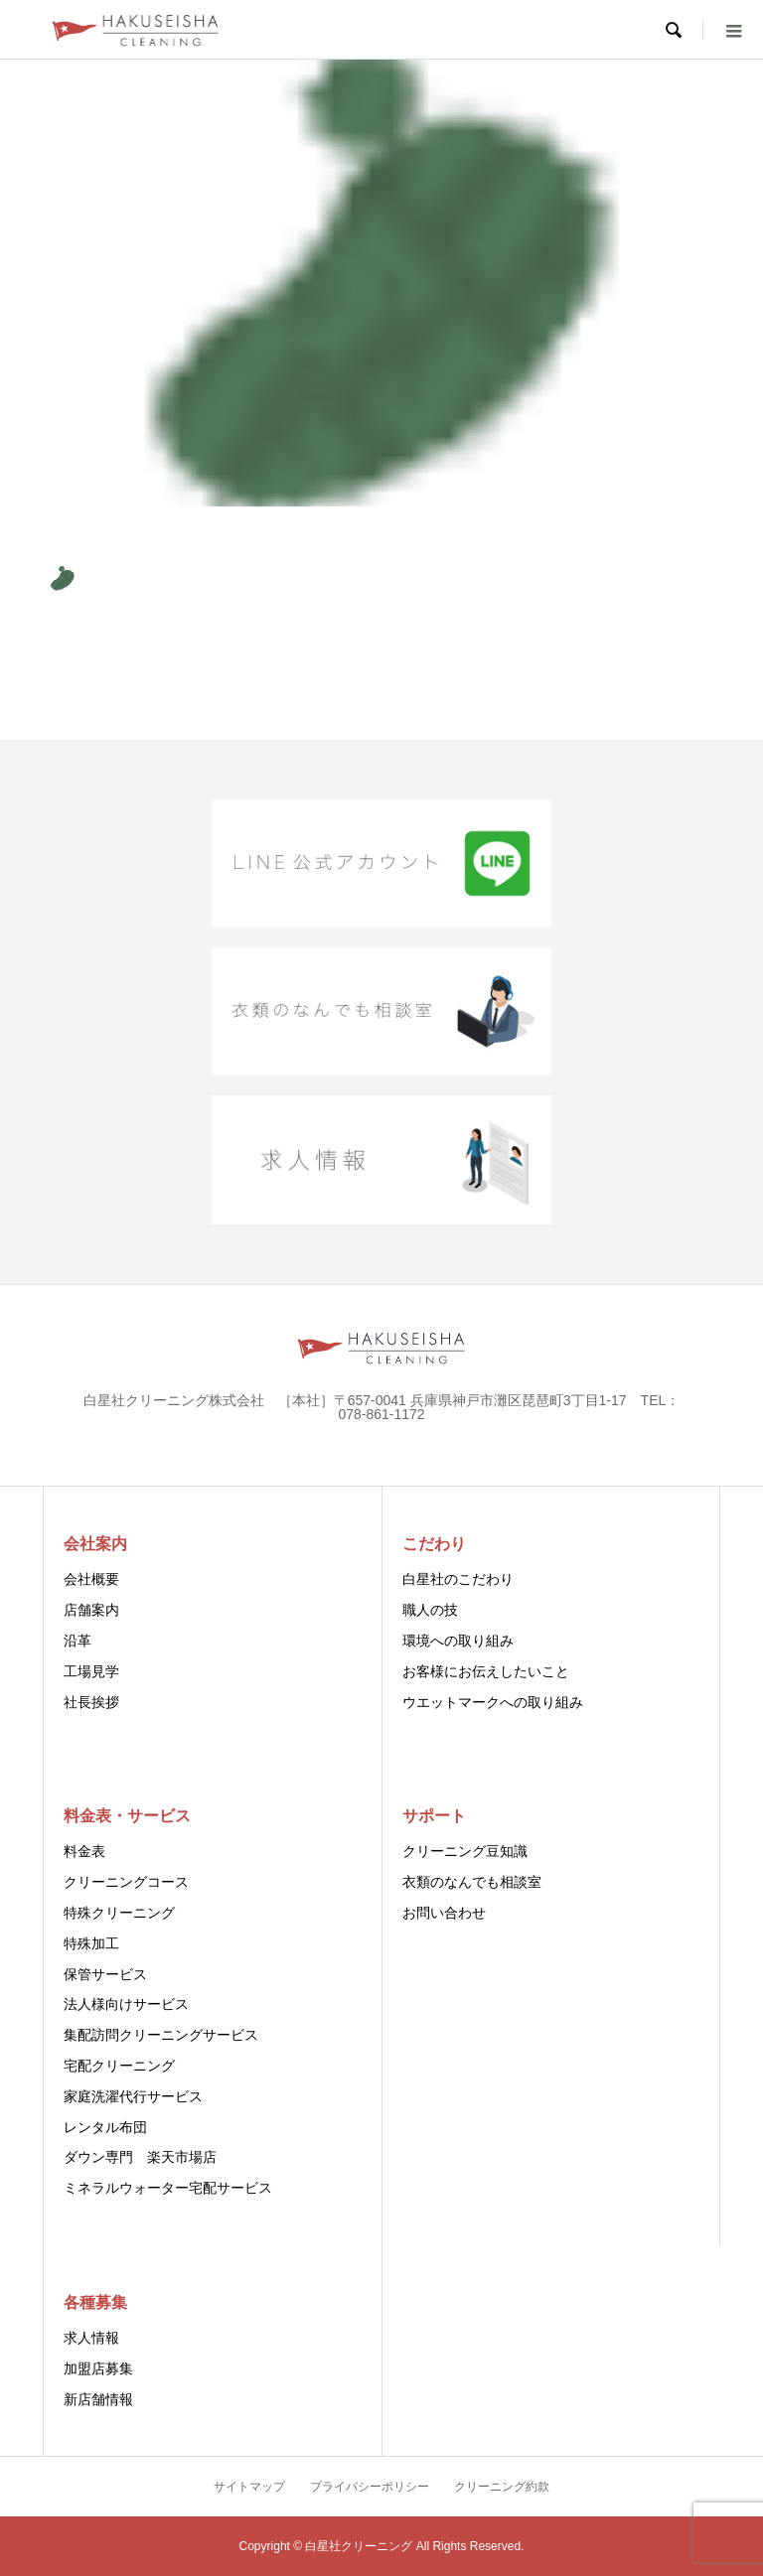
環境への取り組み (458, 1640)
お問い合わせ (444, 1913)
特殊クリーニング (119, 1913)
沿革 (77, 1640)
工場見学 (91, 1671)
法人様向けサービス (126, 2004)
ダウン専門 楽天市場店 (140, 2157)
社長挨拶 (91, 1702)
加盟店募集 (98, 2368)
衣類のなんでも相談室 (471, 1882)
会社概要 (91, 1579)
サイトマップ (249, 2487)
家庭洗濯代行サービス (133, 2096)
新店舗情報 (98, 2399)
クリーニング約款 (501, 2487)
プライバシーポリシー (369, 2487)
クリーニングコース (126, 1882)
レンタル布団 (105, 2127)
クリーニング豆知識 (465, 1851)
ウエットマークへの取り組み (492, 1702)
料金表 (84, 1851)
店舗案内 (91, 1610)
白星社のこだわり (458, 1579)
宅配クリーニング (119, 2066)
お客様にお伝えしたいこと (485, 1671)
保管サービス (105, 1974)
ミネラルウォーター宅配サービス (168, 2188)
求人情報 (91, 2338)
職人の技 (430, 1610)
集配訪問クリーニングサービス (161, 2035)
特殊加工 (91, 1943)
